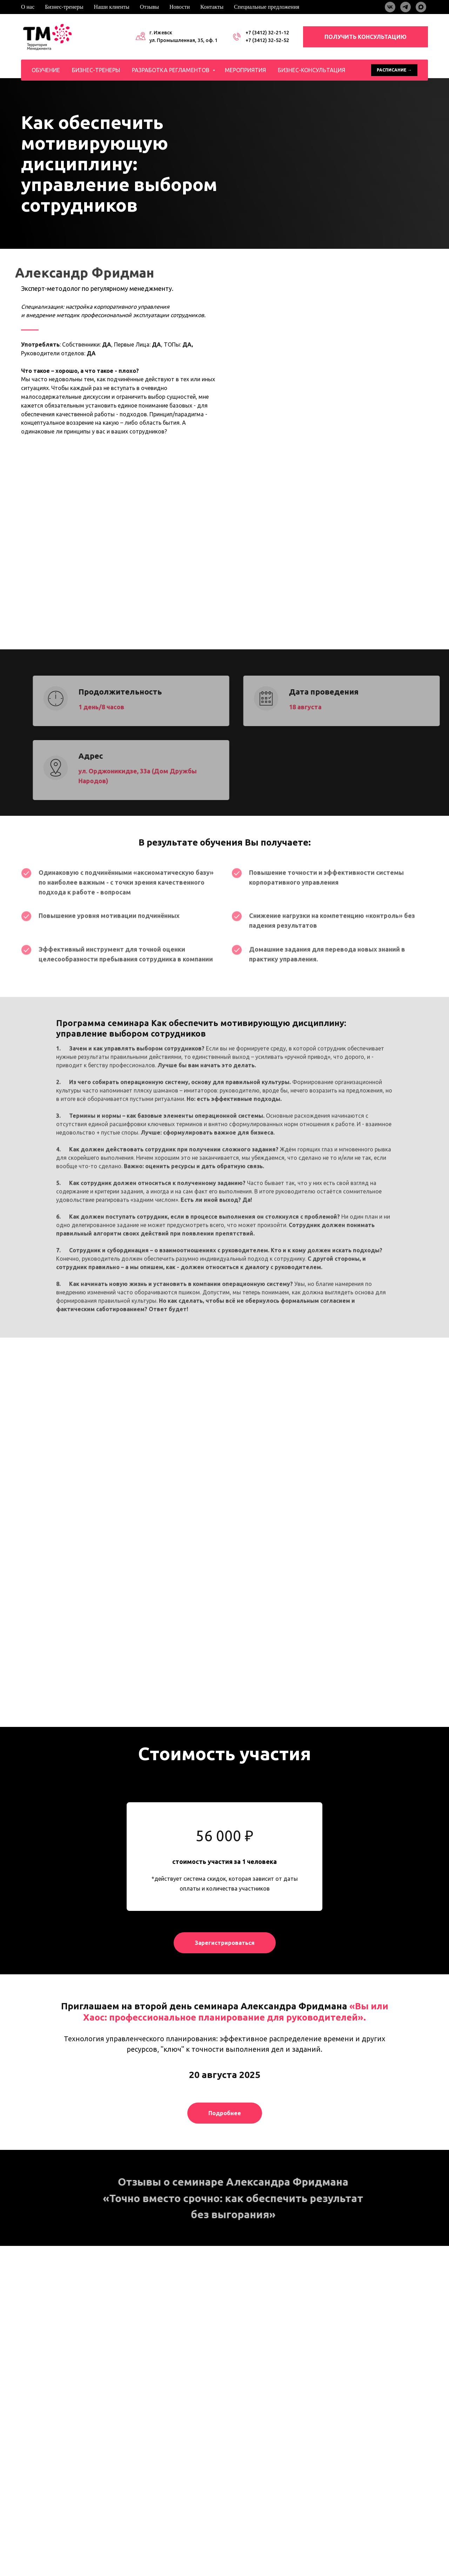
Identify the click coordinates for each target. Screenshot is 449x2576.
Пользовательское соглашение (53, 2544)
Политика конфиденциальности (54, 2537)
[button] (225, 1968)
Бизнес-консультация (311, 70)
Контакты (211, 7)
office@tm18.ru (357, 2498)
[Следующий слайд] (430, 2338)
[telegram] (405, 7)
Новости (179, 7)
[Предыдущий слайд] (18, 2338)
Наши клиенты (111, 7)
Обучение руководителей (165, 2464)
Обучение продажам (158, 2472)
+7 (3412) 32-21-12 (267, 32)
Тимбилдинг (142, 2507)
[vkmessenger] (25, 2475)
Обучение (46, 70)
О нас (27, 7)
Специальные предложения (266, 7)
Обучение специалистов (163, 2481)
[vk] (390, 7)
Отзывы (149, 7)
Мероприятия (245, 70)
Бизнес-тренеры (64, 7)
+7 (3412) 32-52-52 (267, 40)
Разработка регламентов (171, 70)
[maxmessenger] (421, 7)
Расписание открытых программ (169, 2524)
